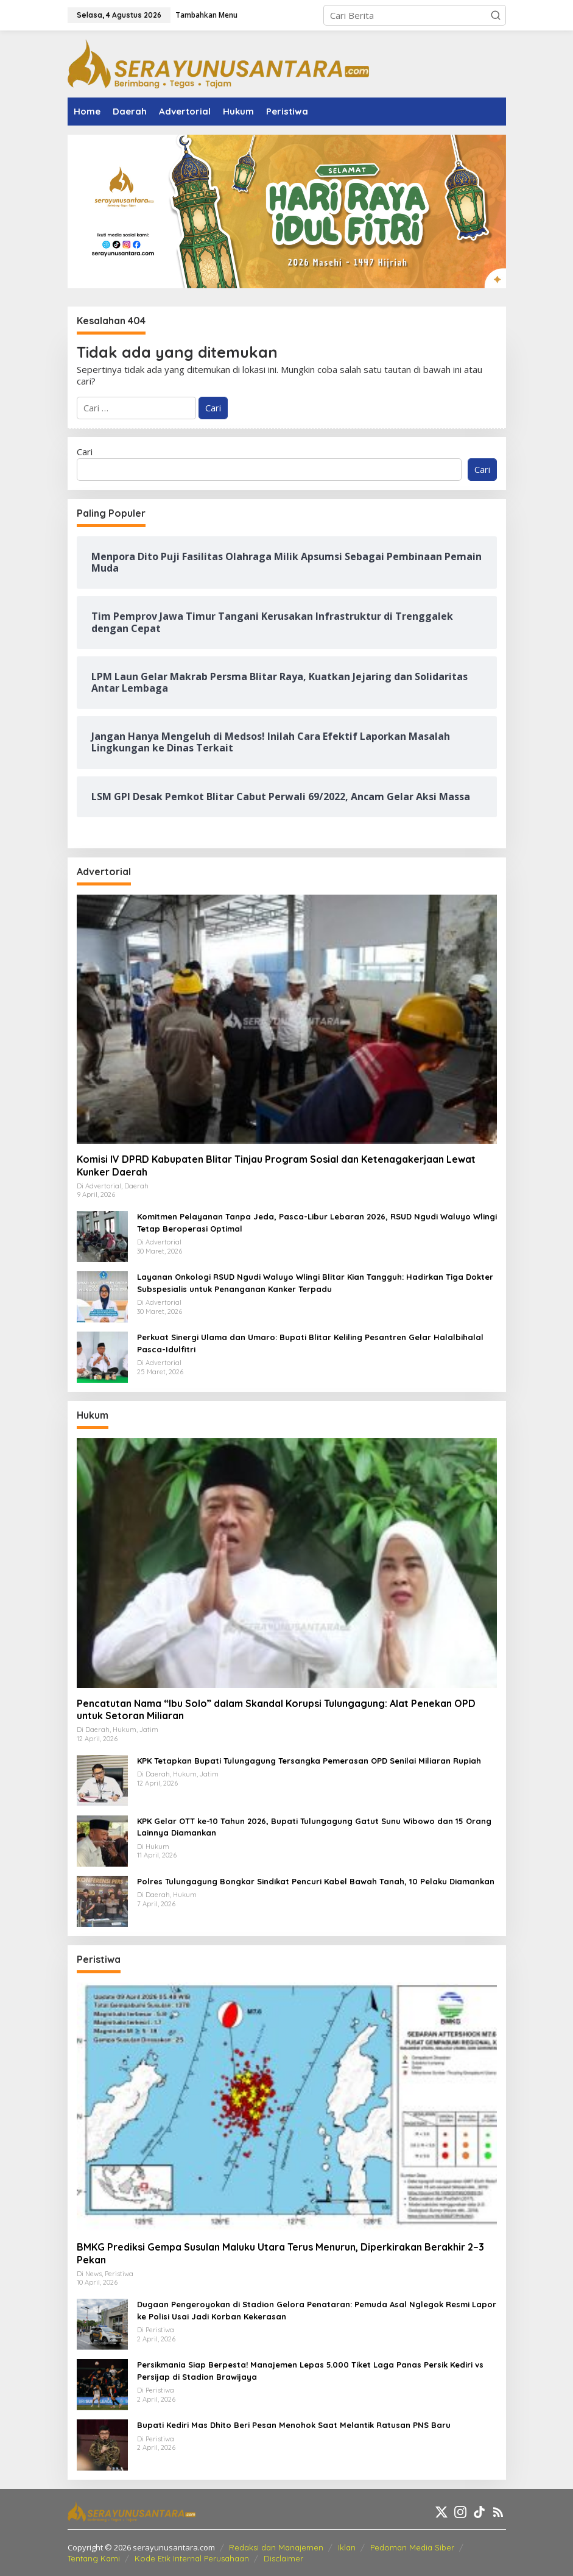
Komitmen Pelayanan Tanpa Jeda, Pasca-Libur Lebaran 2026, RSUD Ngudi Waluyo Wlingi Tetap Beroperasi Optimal (317, 1222)
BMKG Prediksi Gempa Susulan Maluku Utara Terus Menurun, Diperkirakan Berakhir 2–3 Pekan (280, 2253)
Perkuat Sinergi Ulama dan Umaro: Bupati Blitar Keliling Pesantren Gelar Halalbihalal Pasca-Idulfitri (310, 1343)
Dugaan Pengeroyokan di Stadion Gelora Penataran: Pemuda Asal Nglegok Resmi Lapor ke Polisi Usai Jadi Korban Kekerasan (316, 2310)
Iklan (347, 2547)
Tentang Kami (94, 2558)
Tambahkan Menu (206, 15)
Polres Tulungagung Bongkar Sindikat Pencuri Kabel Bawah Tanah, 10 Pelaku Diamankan (315, 1881)
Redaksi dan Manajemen (276, 2547)
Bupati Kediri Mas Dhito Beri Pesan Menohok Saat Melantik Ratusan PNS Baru (294, 2425)
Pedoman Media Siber (412, 2547)
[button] (495, 15)
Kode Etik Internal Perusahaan (192, 2558)
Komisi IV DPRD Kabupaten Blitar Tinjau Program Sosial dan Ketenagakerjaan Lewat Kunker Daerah (276, 1165)
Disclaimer (283, 2558)
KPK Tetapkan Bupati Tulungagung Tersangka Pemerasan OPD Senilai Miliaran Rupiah (309, 1760)
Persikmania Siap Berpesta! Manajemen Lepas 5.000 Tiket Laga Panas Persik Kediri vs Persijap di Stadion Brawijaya (310, 2371)
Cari (85, 451)
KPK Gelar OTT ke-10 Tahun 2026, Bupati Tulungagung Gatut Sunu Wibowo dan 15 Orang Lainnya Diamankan (314, 1827)
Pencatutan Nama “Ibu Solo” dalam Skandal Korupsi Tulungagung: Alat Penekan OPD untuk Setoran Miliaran (276, 1709)
